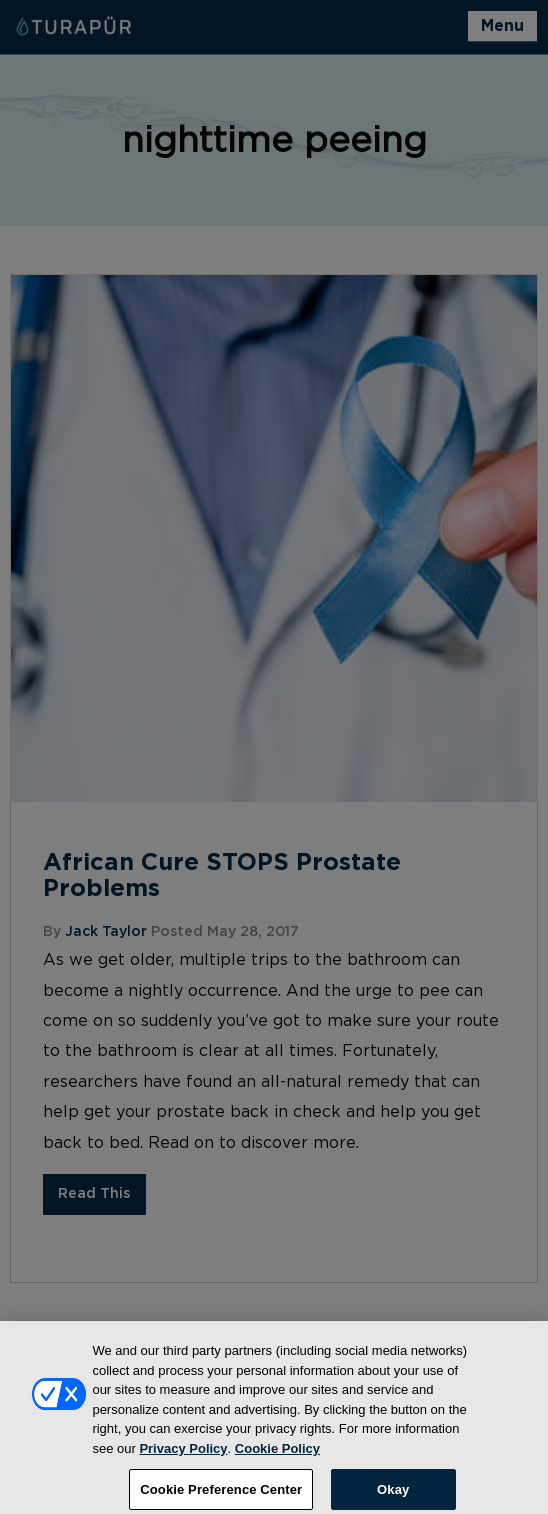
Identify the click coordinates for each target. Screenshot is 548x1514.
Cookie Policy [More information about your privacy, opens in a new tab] (277, 1456)
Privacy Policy (183, 1456)
